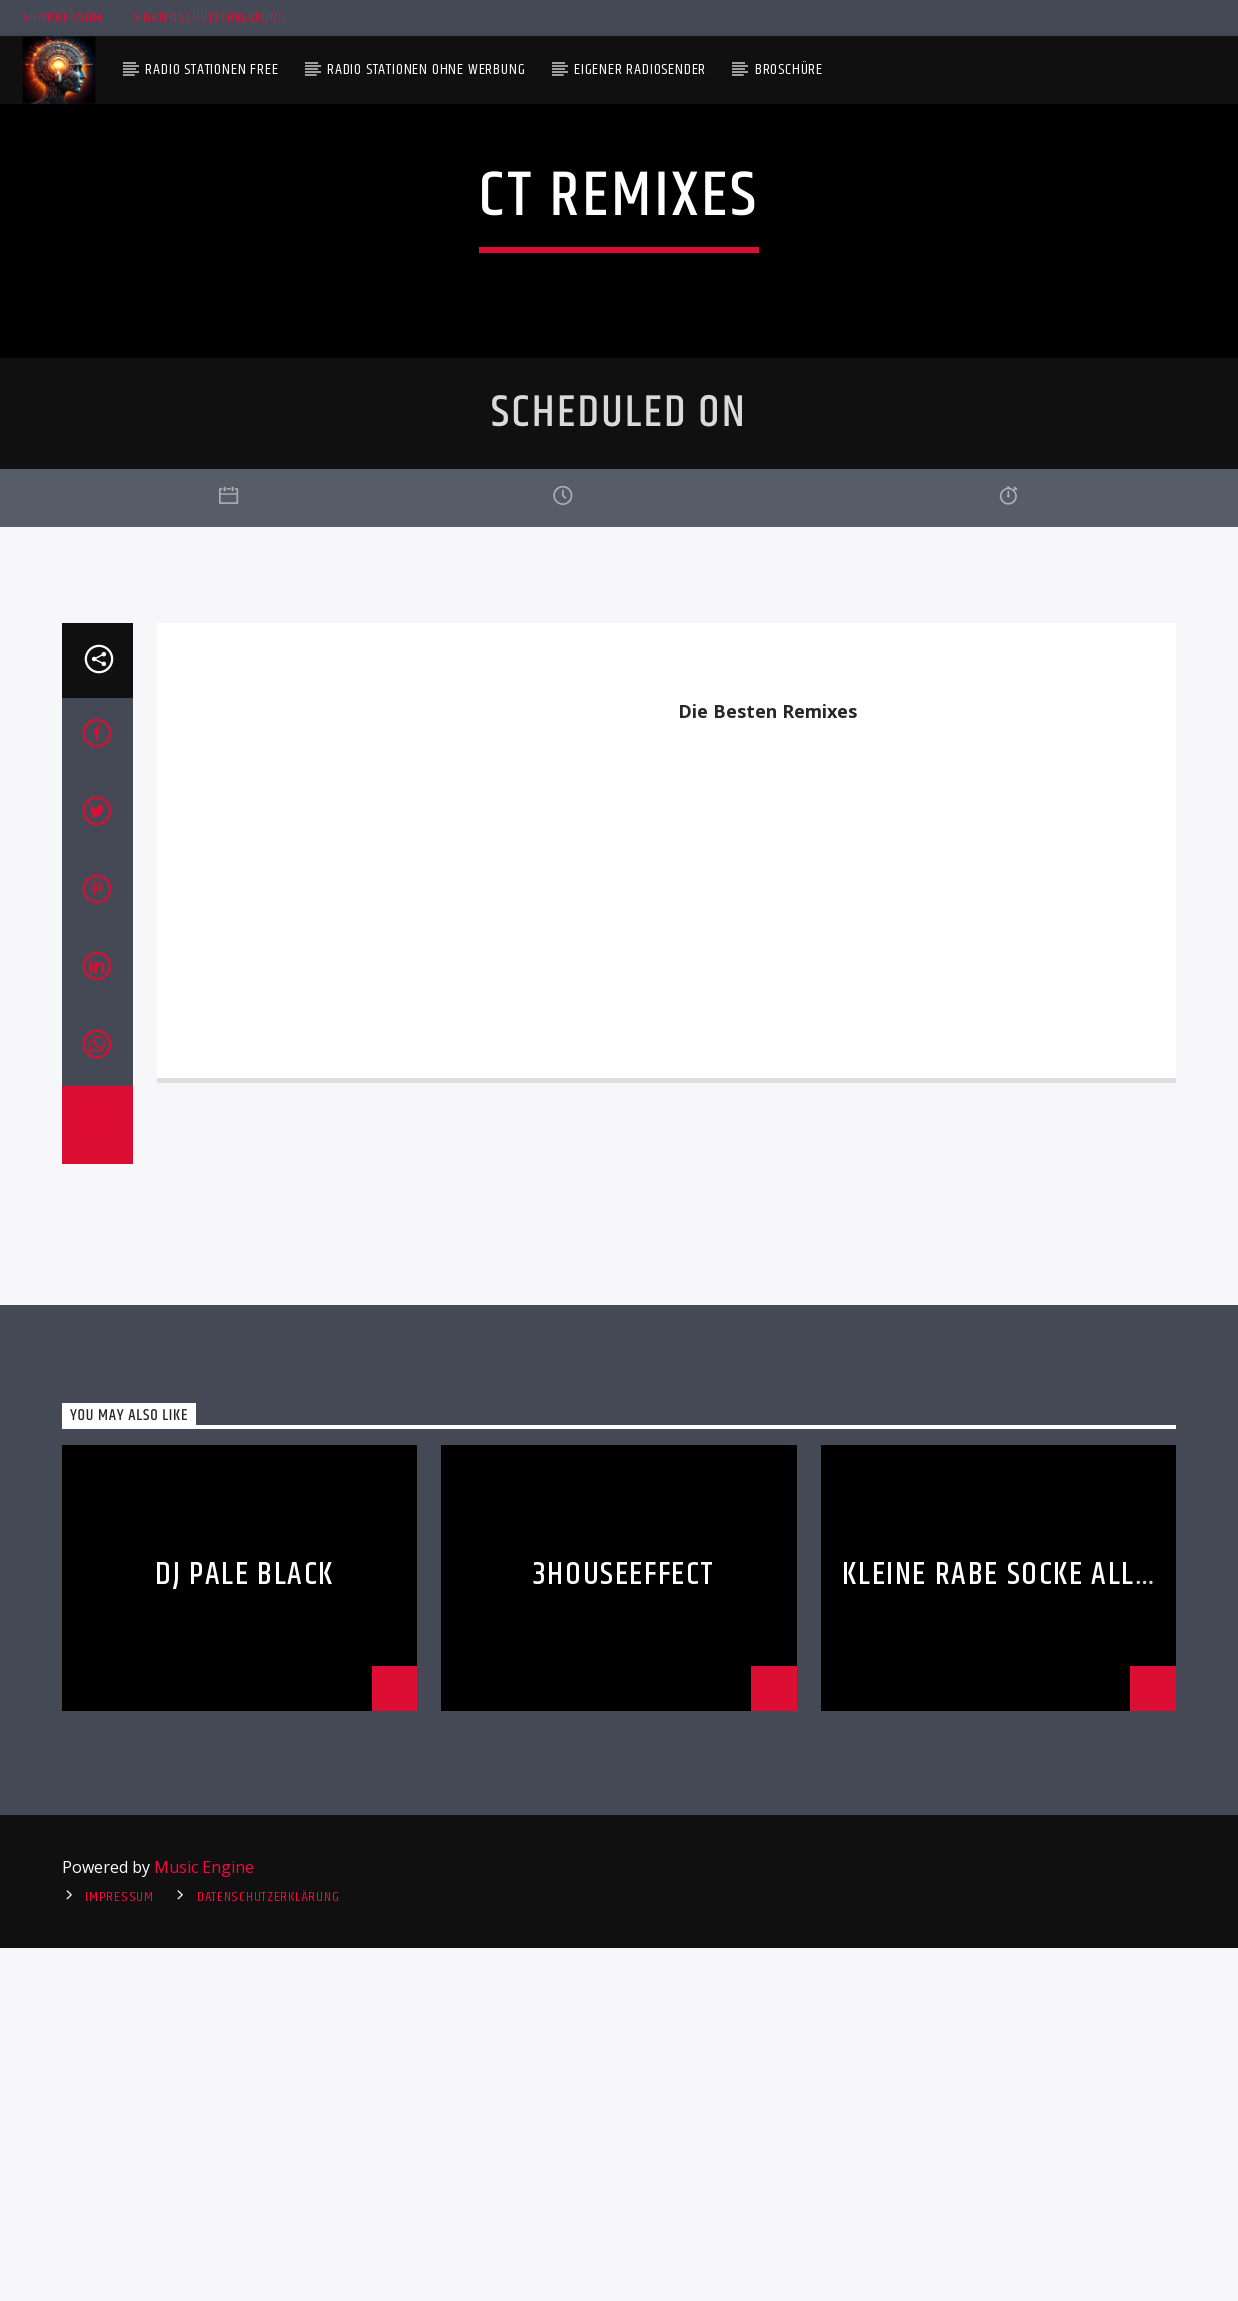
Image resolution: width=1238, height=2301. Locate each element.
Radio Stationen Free (211, 69)
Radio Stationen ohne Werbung (426, 69)
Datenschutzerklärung (207, 18)
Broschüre (789, 69)
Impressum (60, 18)
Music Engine (204, 2221)
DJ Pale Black (244, 1928)
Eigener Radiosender (640, 69)
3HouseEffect (624, 1928)
